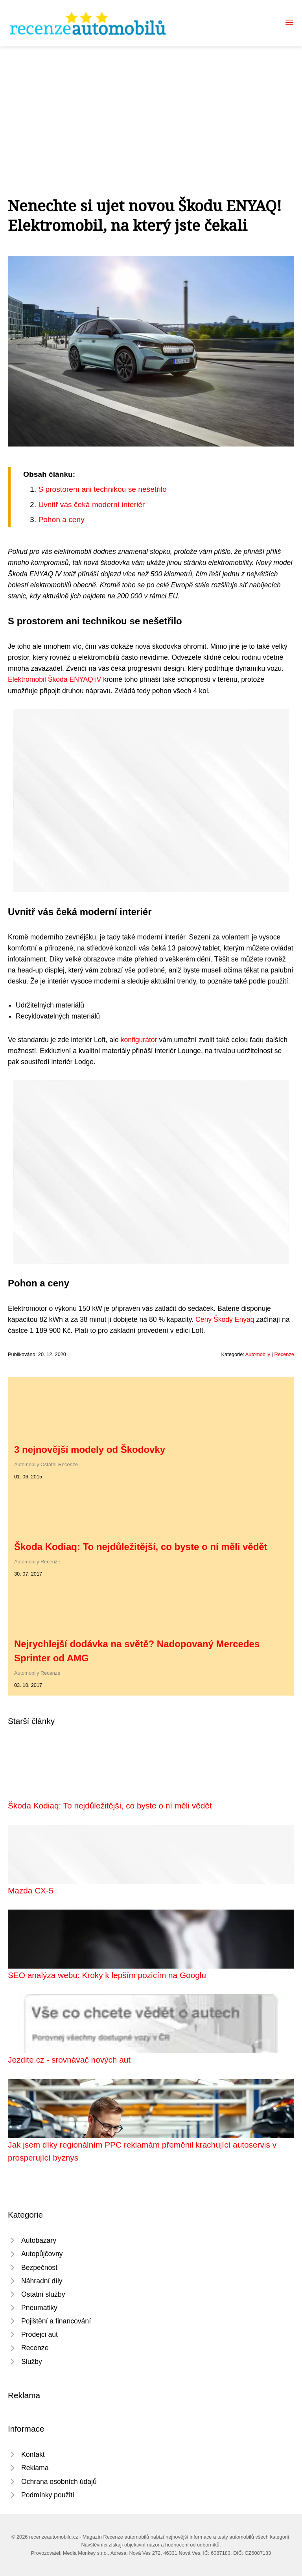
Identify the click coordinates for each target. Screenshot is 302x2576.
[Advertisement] (151, 105)
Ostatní (49, 1464)
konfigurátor (139, 1040)
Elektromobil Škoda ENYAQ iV (54, 679)
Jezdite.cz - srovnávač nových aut (69, 2059)
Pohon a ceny (61, 519)
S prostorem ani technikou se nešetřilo (102, 489)
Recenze (284, 1354)
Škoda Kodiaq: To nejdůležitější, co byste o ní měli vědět (140, 1546)
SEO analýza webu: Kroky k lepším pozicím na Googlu (107, 1975)
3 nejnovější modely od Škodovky (89, 1449)
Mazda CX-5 (30, 1890)
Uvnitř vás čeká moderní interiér (91, 504)
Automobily (257, 1354)
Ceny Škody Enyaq (224, 1319)
